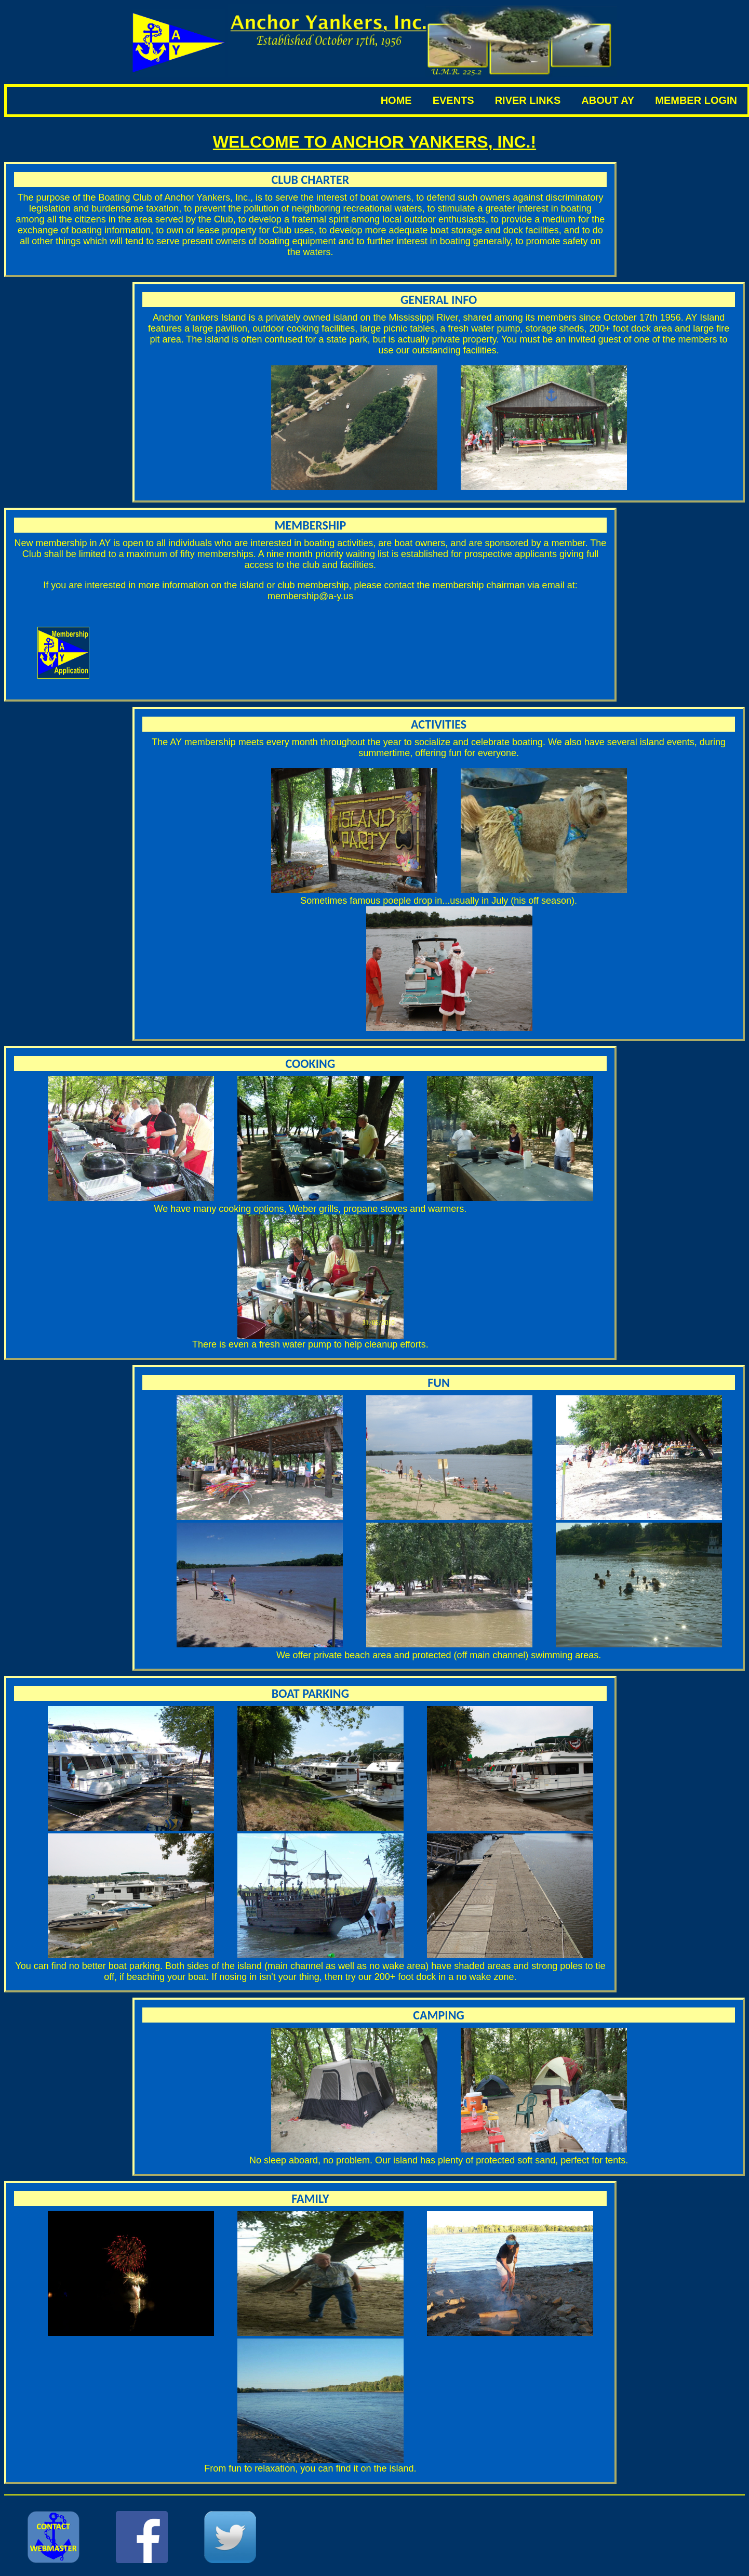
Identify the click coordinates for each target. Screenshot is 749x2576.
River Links (528, 100)
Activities (438, 724)
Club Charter (311, 179)
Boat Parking (310, 1693)
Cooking (311, 1063)
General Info (438, 299)
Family (310, 2198)
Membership (310, 525)
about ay (607, 100)
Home (396, 100)
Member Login (696, 100)
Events (453, 100)
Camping (438, 2015)
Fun (438, 1382)
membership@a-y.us (310, 596)
